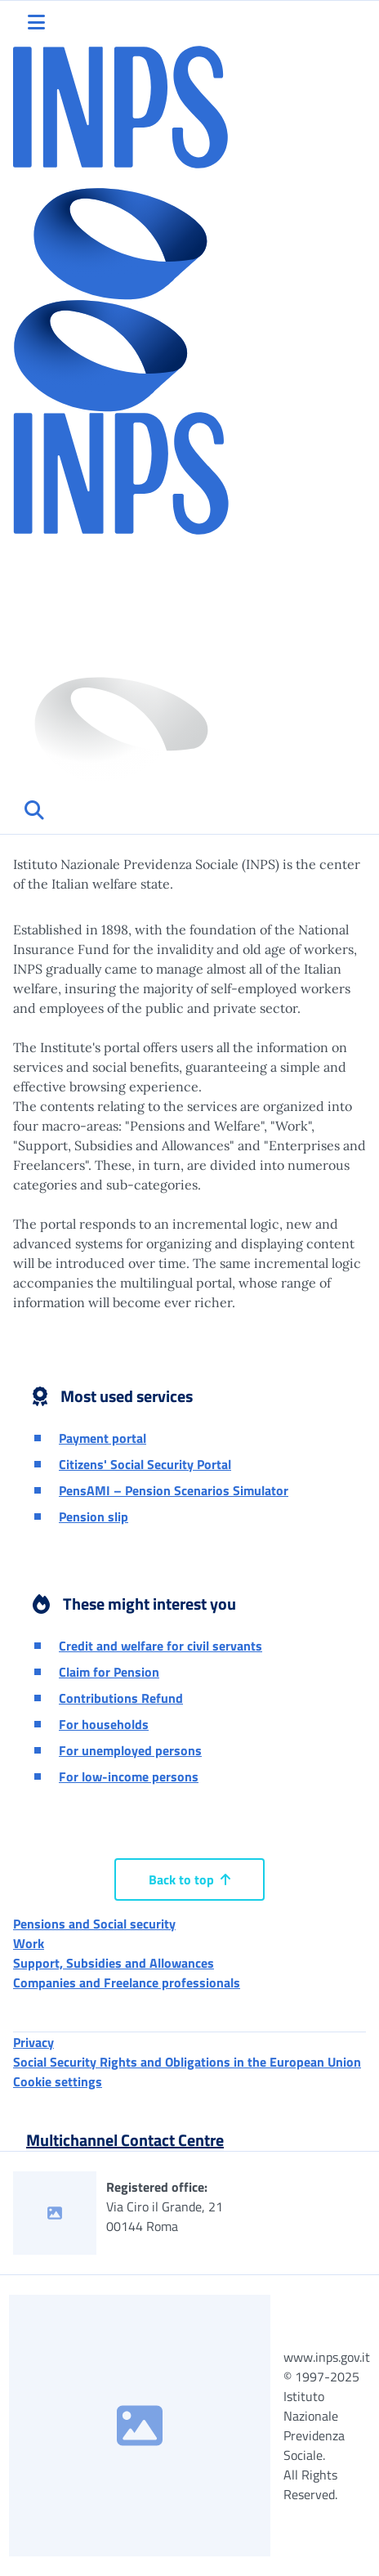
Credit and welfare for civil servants (160, 1645)
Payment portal (102, 1438)
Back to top (189, 1879)
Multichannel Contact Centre (125, 2140)
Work (28, 1943)
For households (104, 1724)
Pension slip (93, 1516)
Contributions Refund (121, 1698)
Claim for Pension (109, 1672)
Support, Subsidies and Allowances (113, 1963)
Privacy (33, 2042)
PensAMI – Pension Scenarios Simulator (173, 1490)
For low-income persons (128, 1776)
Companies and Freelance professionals (126, 1982)
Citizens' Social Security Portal (145, 1464)
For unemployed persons (130, 1750)
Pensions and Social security (94, 1923)
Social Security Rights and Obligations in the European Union (187, 2062)
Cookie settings (57, 2081)
